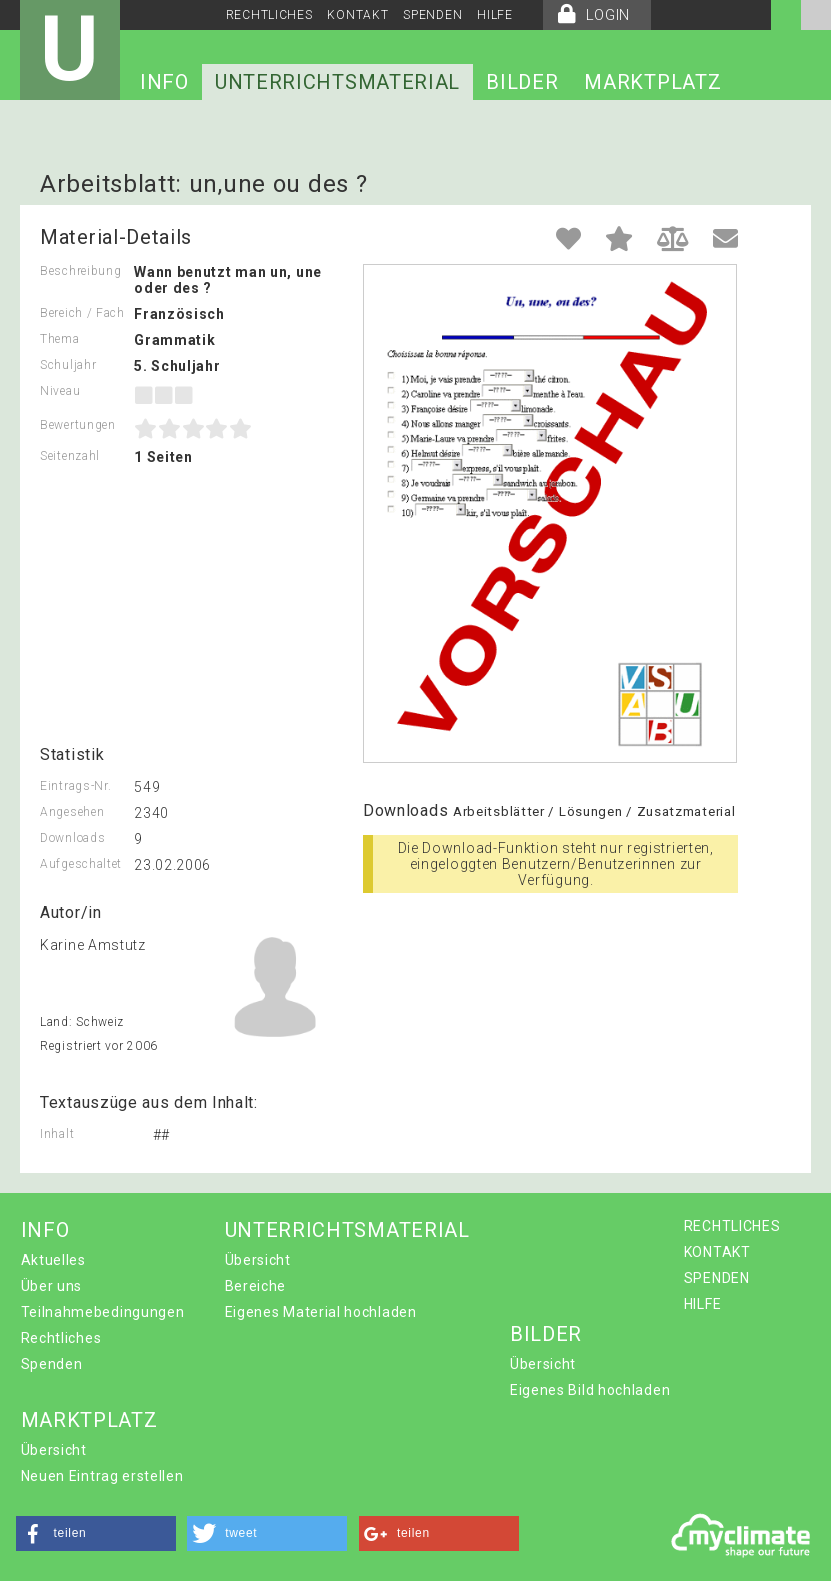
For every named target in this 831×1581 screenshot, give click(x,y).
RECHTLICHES (269, 15)
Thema (60, 339)
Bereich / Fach (82, 313)
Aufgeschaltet (81, 864)
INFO (164, 82)
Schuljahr (68, 365)
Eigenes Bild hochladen (590, 1390)
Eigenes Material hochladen (321, 1312)
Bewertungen (78, 425)
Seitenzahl (70, 456)
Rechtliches (61, 1338)
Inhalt (57, 1134)
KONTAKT (357, 15)
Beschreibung (80, 271)
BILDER (522, 82)
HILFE (495, 15)
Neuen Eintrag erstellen (102, 1476)
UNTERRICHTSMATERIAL (337, 82)
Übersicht (258, 1260)
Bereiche (256, 1286)
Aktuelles (53, 1260)
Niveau (60, 391)
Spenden (52, 1364)
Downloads (72, 838)
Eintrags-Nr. (75, 786)
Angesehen (72, 812)
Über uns (52, 1286)
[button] (96, 1533)
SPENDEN (432, 15)
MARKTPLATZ (652, 82)
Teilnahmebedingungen (103, 1312)
